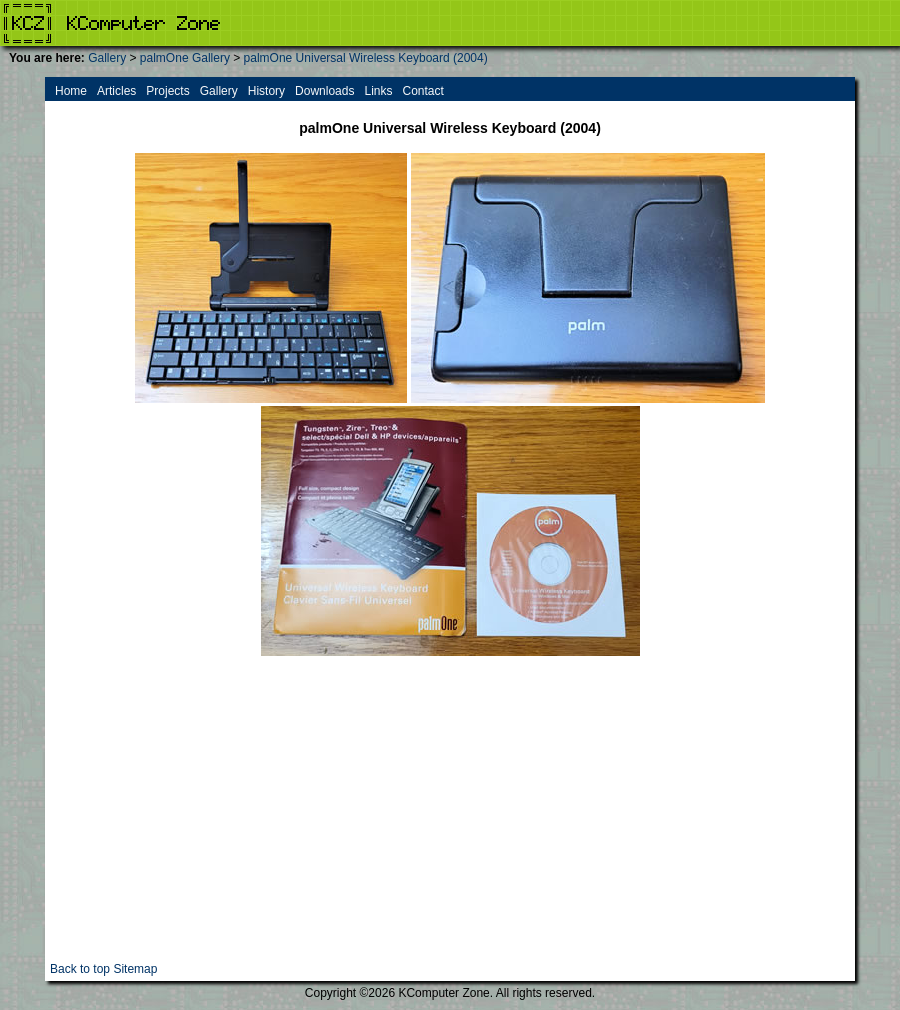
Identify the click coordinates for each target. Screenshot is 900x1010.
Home (71, 91)
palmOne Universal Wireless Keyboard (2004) (366, 58)
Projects (167, 91)
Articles (116, 91)
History (266, 91)
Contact (422, 91)
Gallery (107, 58)
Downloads (324, 91)
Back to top (80, 969)
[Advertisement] (450, 822)
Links (378, 91)
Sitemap (135, 969)
